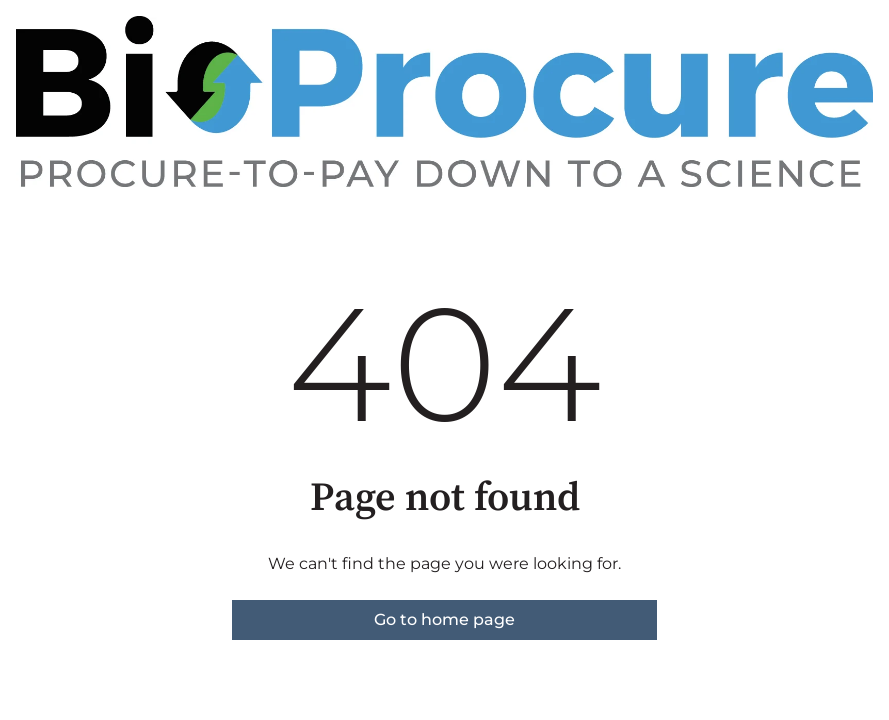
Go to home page (444, 619)
